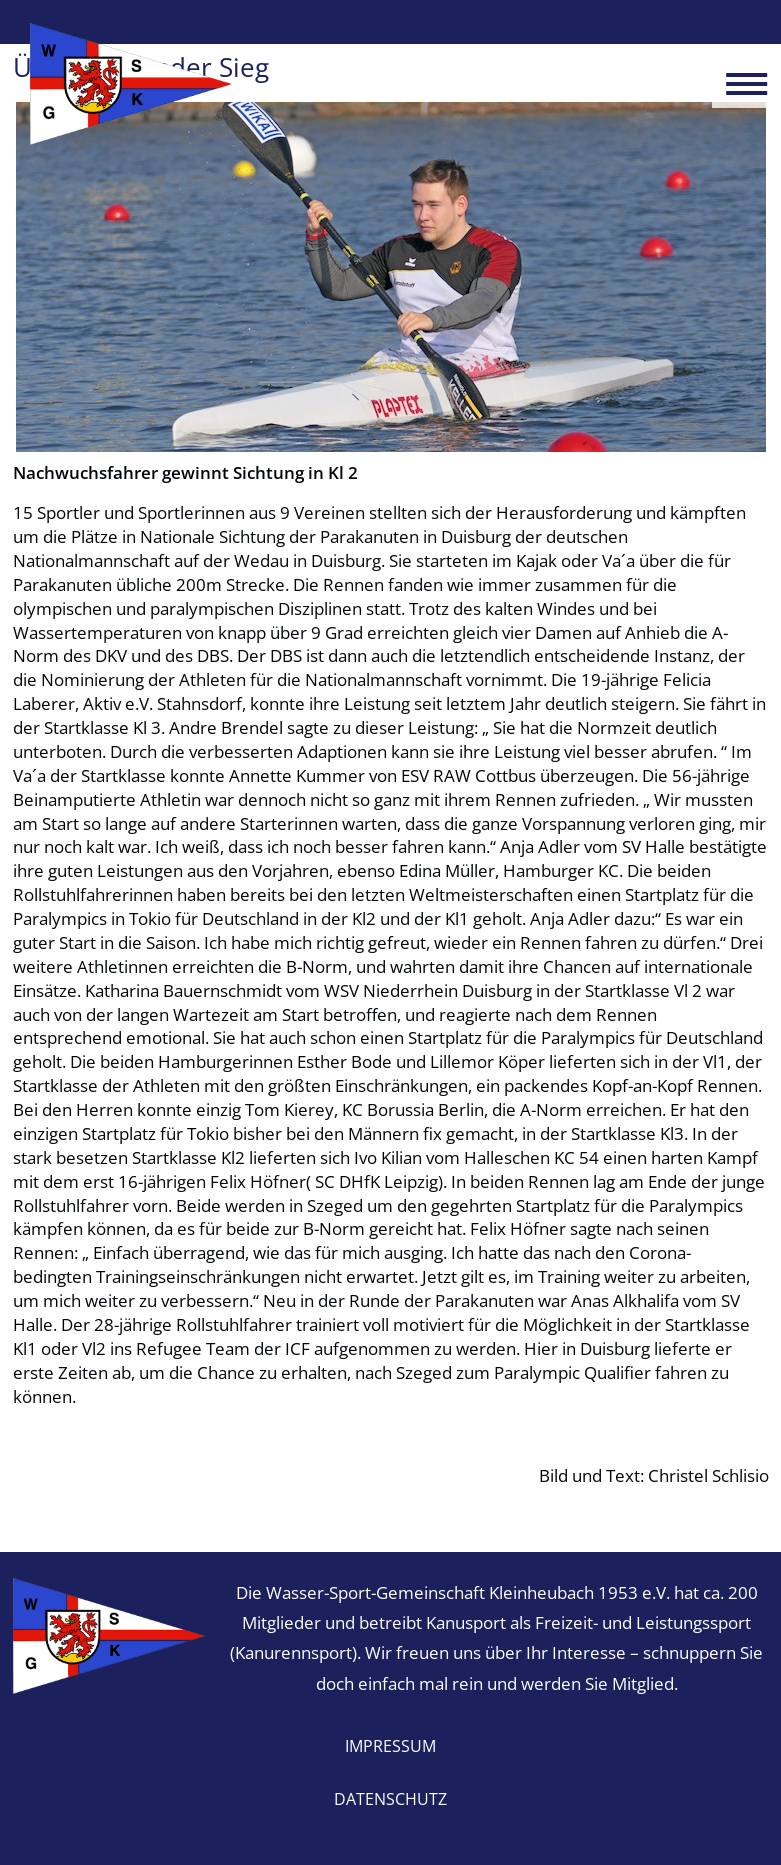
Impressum (390, 1746)
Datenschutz (390, 1799)
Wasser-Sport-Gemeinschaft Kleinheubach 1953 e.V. (131, 84)
